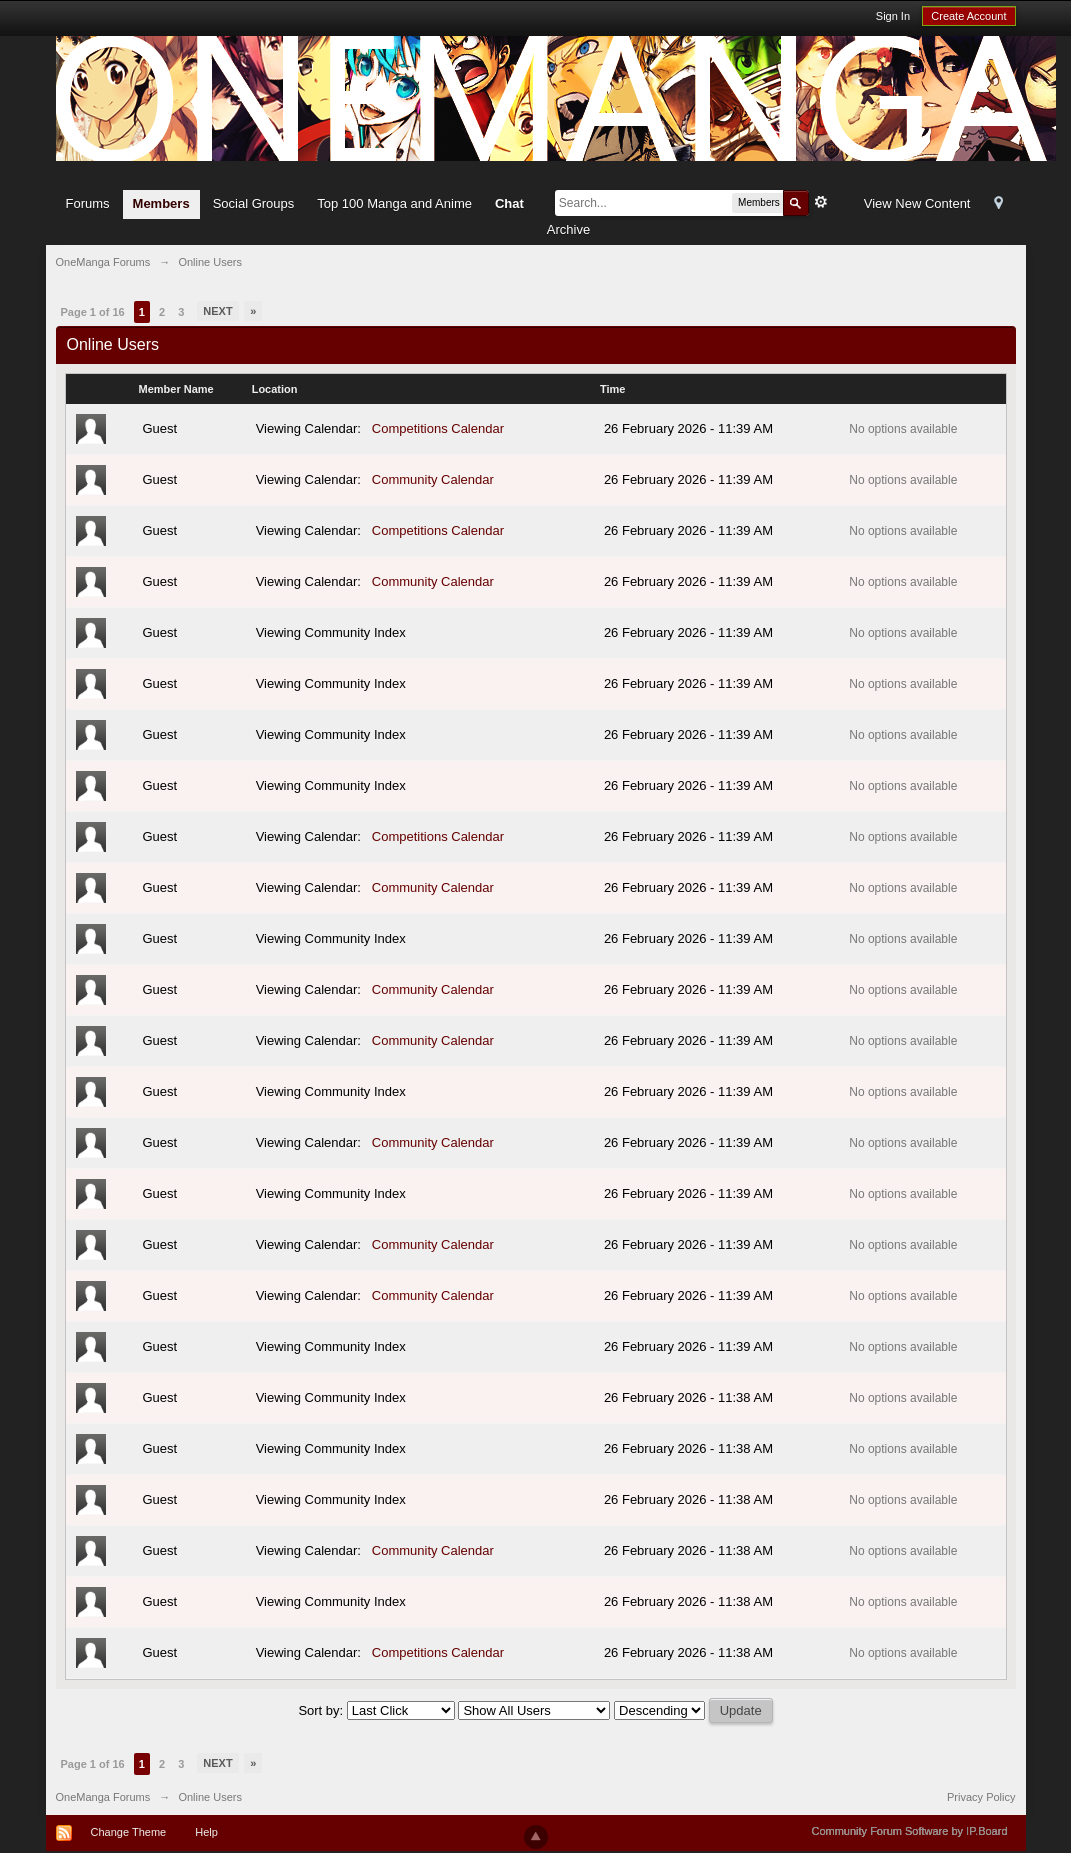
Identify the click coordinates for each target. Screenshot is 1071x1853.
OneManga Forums (103, 1797)
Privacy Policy (981, 1797)
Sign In (893, 16)
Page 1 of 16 (93, 312)
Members (161, 203)
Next (217, 311)
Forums (88, 203)
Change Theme (129, 1832)
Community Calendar (433, 479)
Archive (568, 229)
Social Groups (254, 203)
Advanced (821, 202)
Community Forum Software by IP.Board (909, 1831)
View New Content (917, 203)
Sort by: (322, 1710)
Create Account (968, 16)
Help (206, 1832)
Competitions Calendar (438, 428)
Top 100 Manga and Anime (394, 203)
